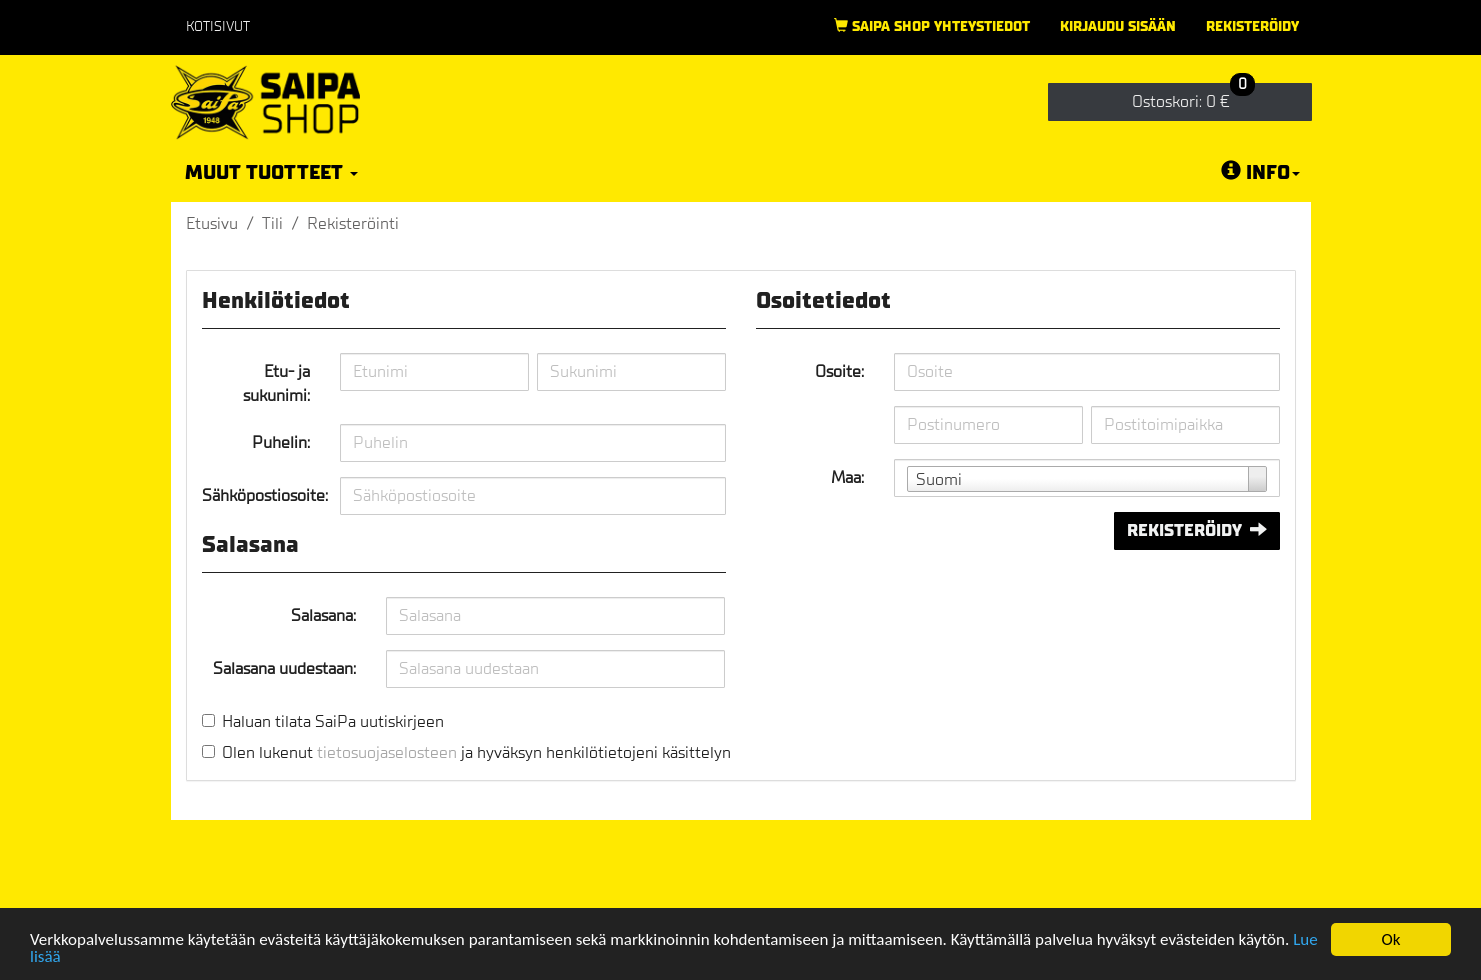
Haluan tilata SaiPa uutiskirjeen (333, 721)
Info (1260, 172)
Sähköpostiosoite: (264, 495)
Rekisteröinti (353, 223)
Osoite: (839, 371)
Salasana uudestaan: (284, 668)
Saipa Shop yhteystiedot (932, 26)
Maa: (847, 477)
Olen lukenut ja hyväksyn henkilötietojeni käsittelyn (476, 752)
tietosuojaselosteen (387, 752)
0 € (1193, 97)
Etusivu (212, 223)
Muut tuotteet (271, 172)
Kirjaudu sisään (1118, 26)
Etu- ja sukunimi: (276, 383)
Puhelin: (281, 442)
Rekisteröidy (1252, 26)
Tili (272, 223)
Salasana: (323, 615)
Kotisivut (218, 26)
